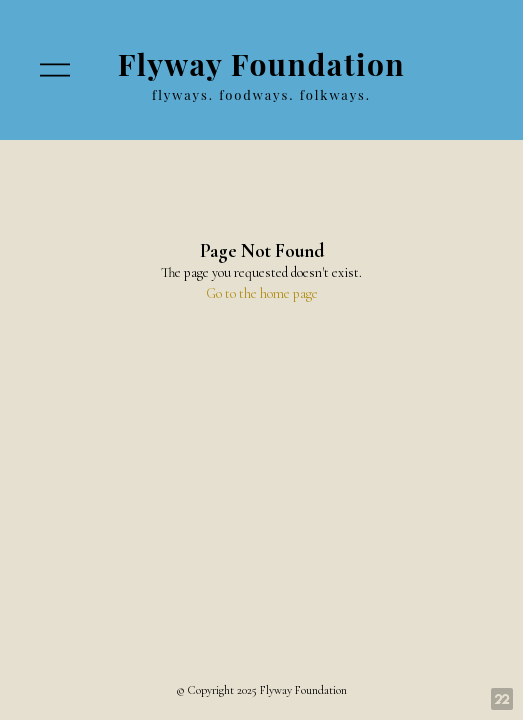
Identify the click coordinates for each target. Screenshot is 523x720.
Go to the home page (262, 293)
